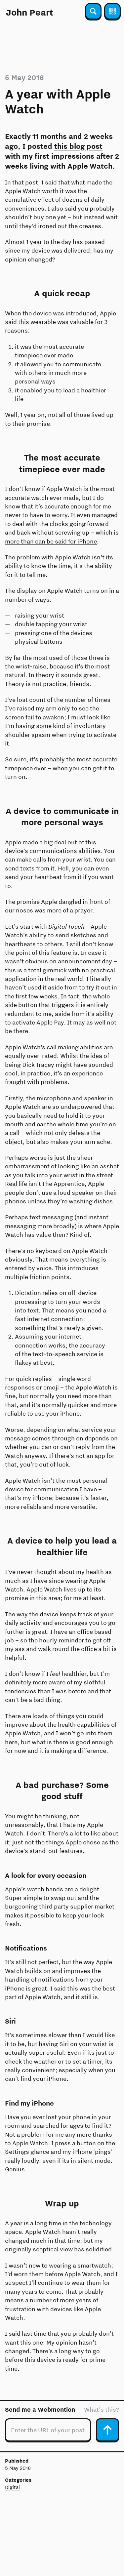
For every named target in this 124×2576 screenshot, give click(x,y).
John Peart (29, 12)
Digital (12, 2487)
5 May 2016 (24, 77)
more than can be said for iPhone (51, 541)
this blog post (78, 145)
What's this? (101, 2409)
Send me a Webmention (40, 2409)
